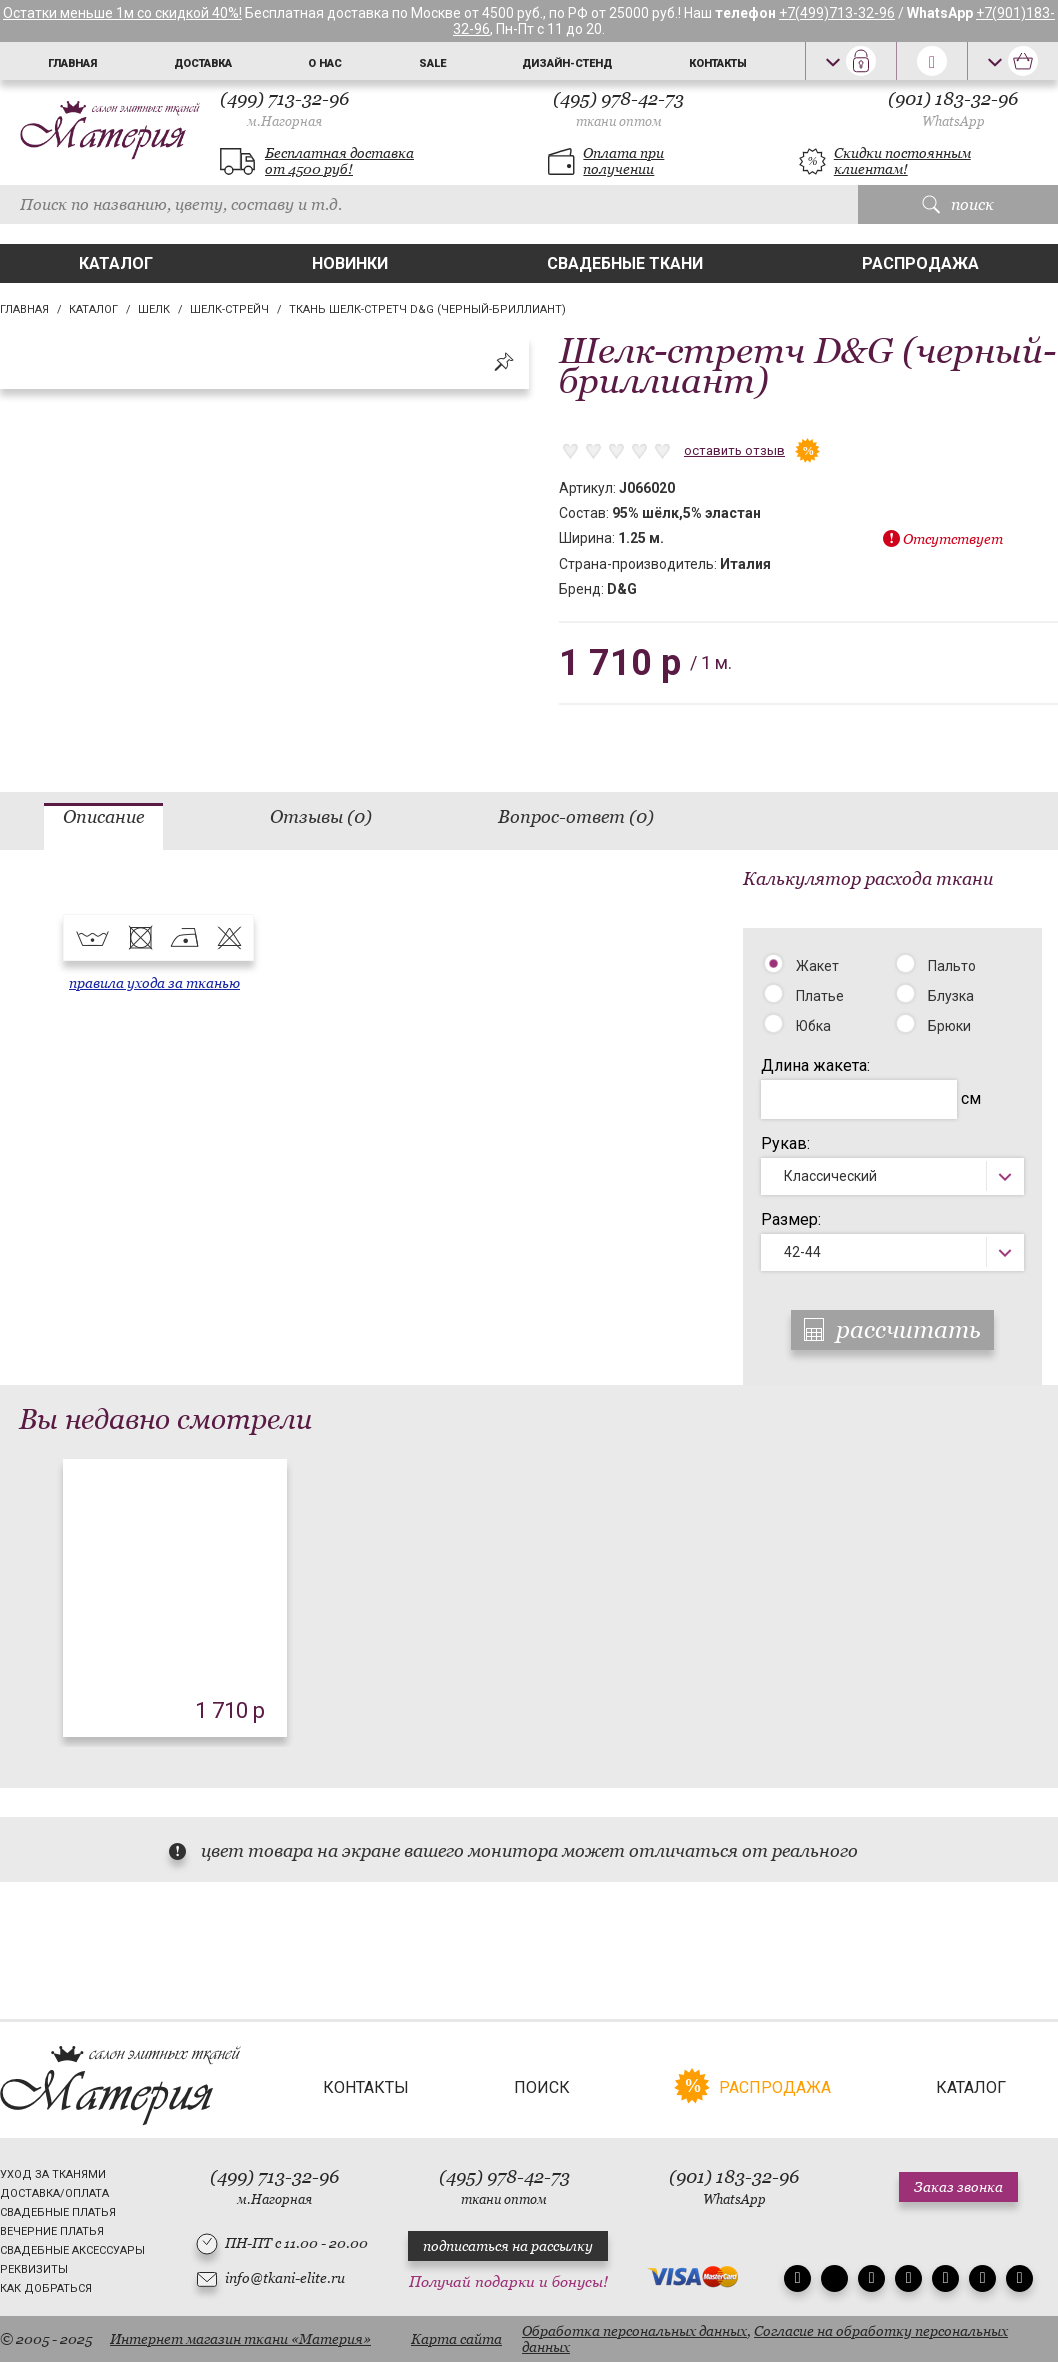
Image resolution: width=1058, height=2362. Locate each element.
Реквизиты (34, 2269)
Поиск (542, 2087)
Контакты (718, 63)
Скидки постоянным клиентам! (902, 161)
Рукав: (785, 1143)
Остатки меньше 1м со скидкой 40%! (122, 13)
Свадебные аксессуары (72, 2250)
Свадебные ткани (625, 263)
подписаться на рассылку (508, 2246)
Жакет (817, 966)
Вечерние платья (52, 2231)
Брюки (949, 1026)
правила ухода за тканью (154, 983)
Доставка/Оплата (54, 2193)
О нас (325, 63)
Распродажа (920, 263)
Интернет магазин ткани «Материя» (240, 2339)
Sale (432, 63)
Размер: (791, 1219)
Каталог (116, 263)
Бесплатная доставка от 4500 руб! (339, 161)
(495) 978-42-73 (618, 108)
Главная (72, 63)
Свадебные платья (58, 2212)
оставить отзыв (734, 450)
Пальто (952, 966)
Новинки (350, 263)
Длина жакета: (815, 1065)
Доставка (203, 63)
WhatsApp (953, 121)
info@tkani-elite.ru (285, 2278)
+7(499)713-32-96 (837, 13)
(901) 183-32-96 (953, 108)
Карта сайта (456, 2339)
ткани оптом (619, 121)
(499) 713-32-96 (284, 108)
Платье (820, 996)
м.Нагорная (284, 121)
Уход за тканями (53, 2174)
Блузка (951, 996)
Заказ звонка (958, 2187)
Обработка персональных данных (634, 2331)
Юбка (813, 1026)
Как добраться (46, 2288)
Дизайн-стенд (567, 63)
